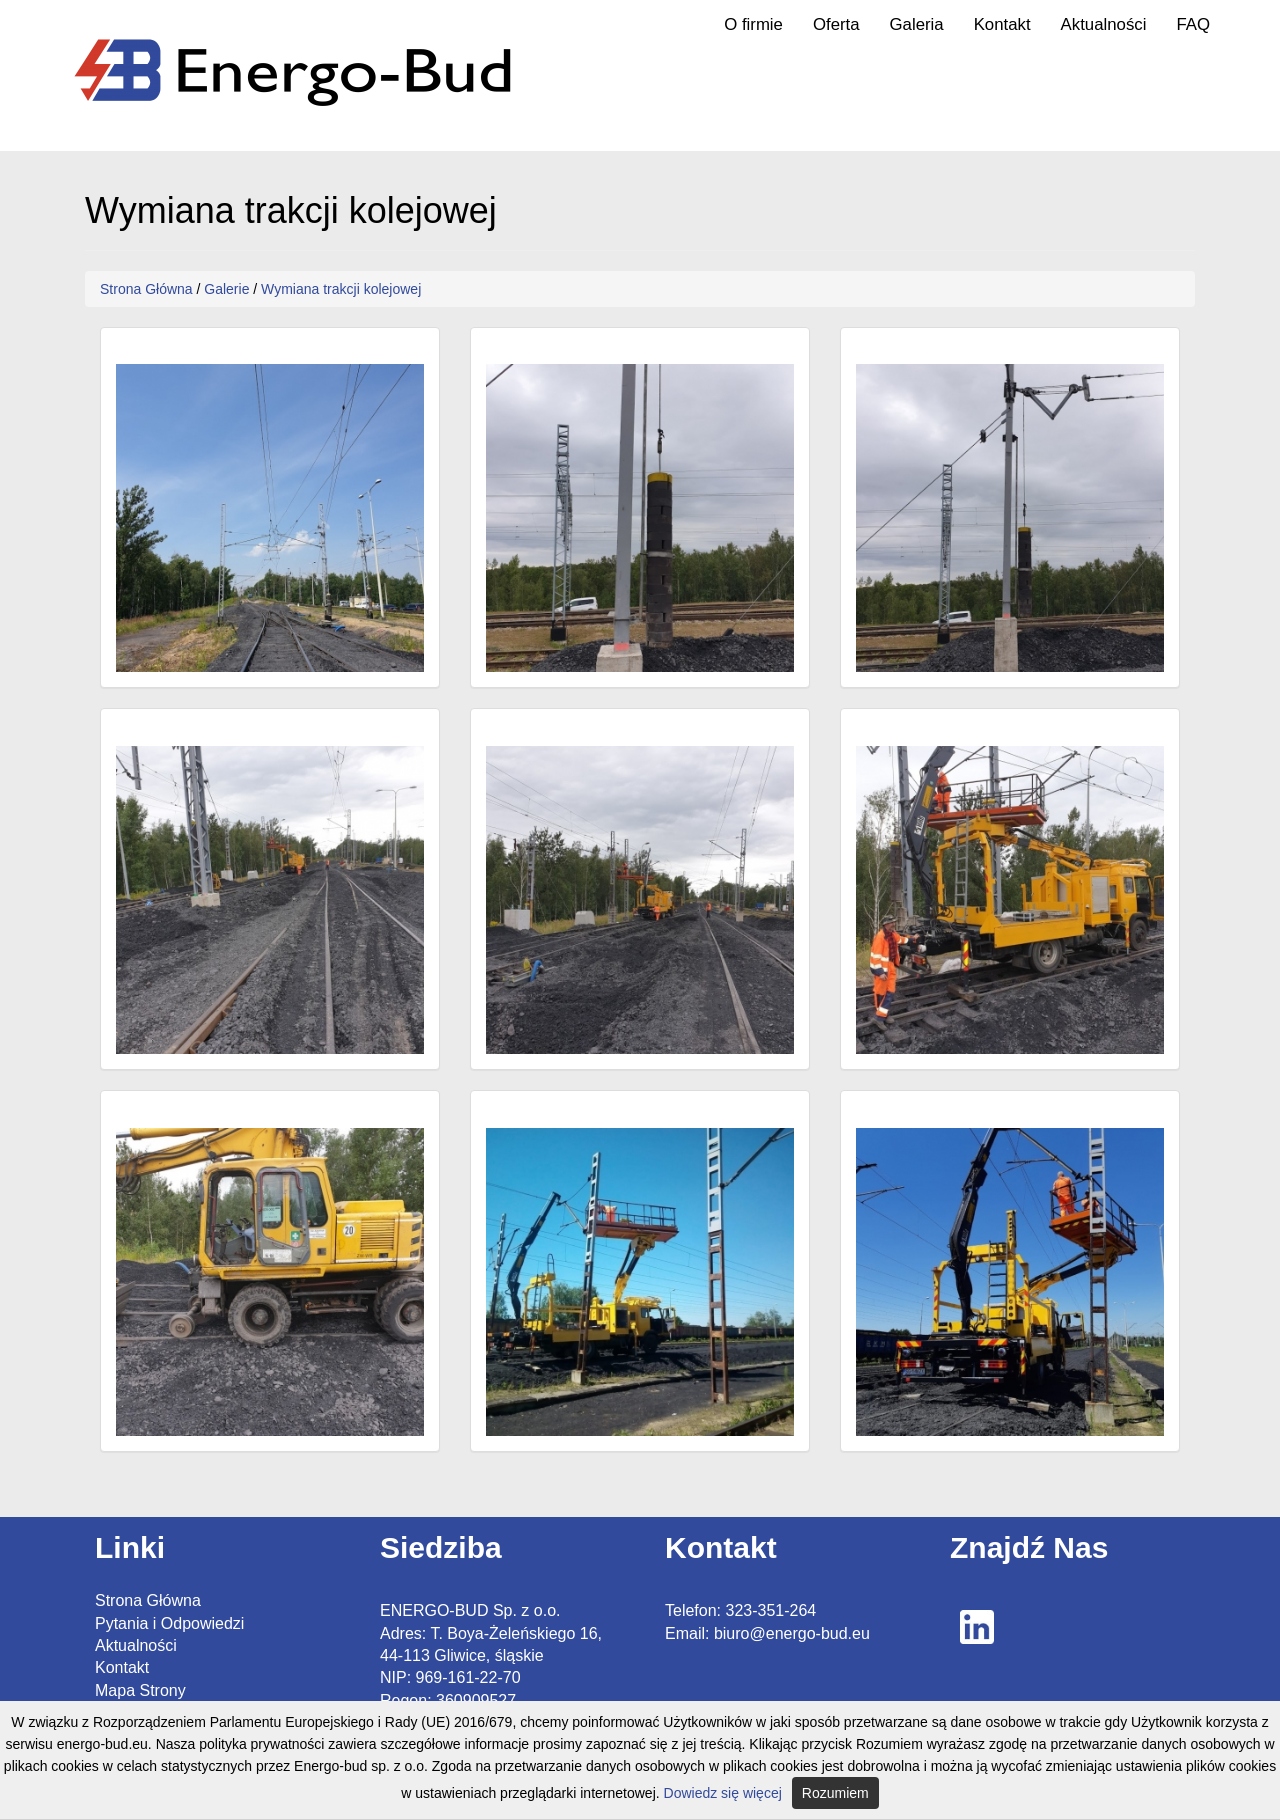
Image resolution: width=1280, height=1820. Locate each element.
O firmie (753, 24)
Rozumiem (835, 1793)
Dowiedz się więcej (723, 1793)
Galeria (917, 24)
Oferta (836, 24)
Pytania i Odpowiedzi (169, 1623)
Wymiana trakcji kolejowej (341, 289)
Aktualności (1104, 24)
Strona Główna (146, 289)
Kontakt (1002, 24)
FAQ (1193, 24)
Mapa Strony (140, 1690)
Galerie (226, 289)
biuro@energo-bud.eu (792, 1633)
